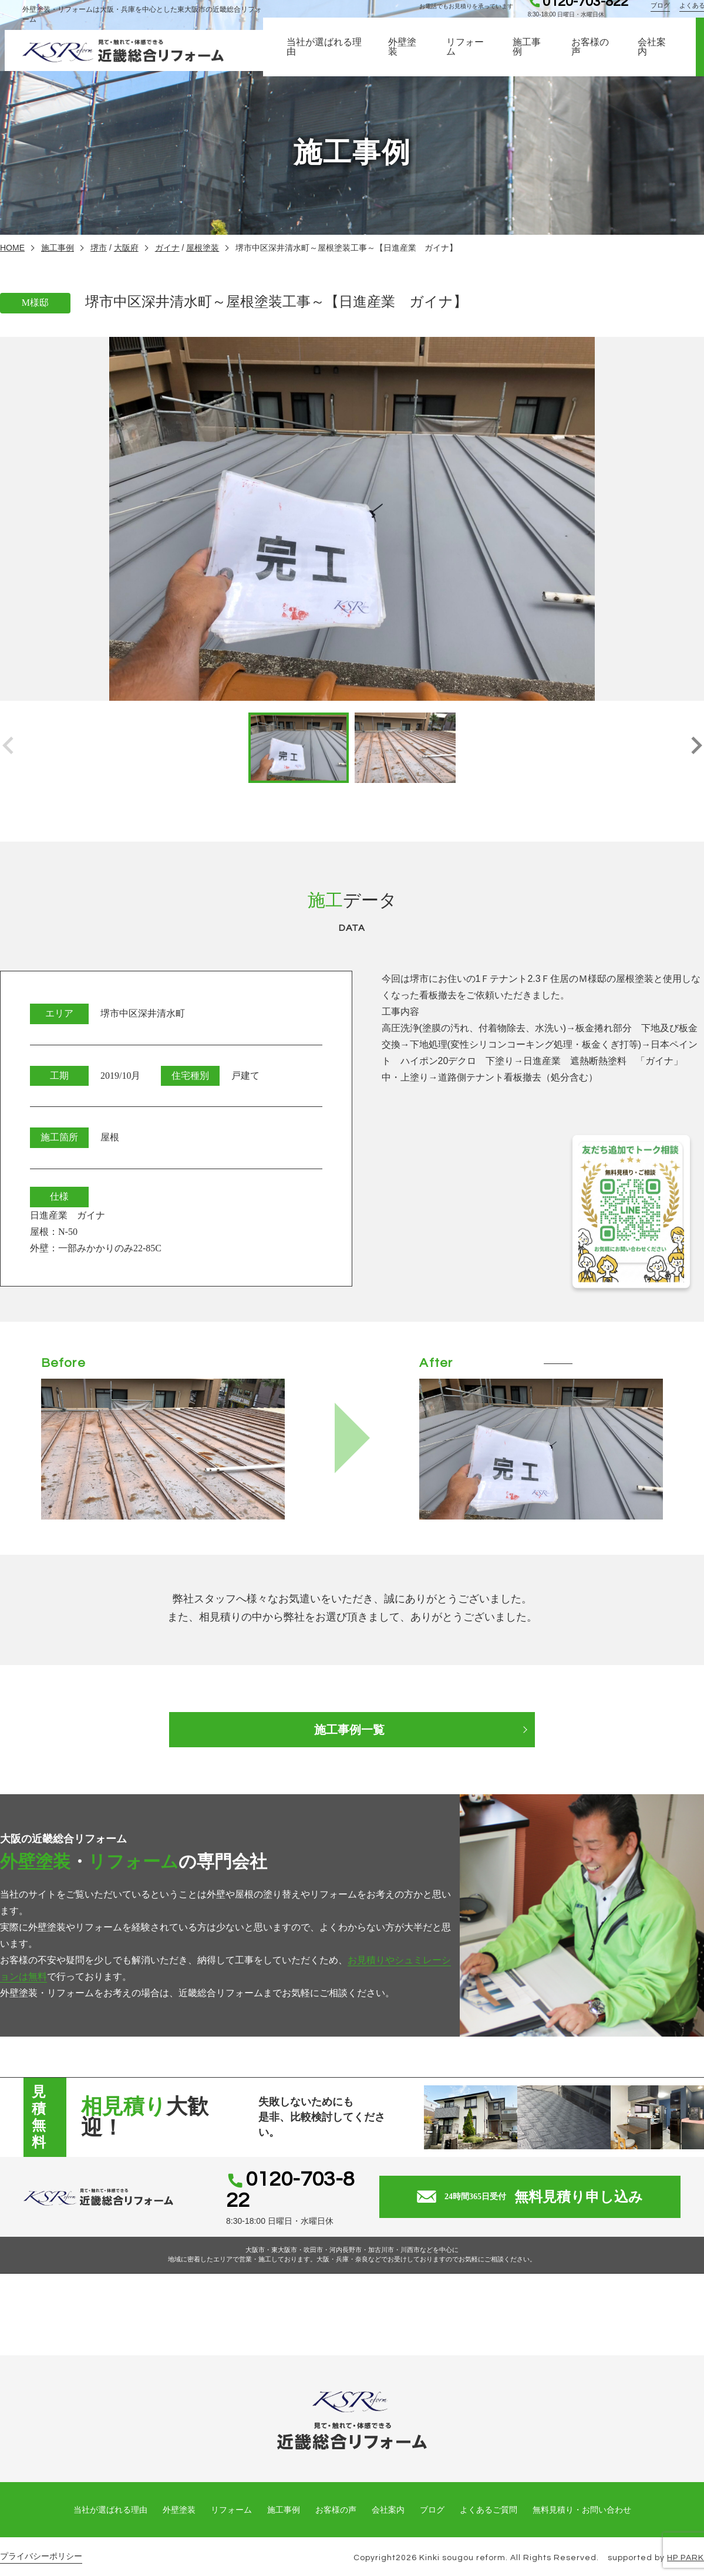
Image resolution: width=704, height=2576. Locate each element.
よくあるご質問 (488, 2495)
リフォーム (467, 58)
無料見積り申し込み (541, 2189)
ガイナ (167, 247)
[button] (696, 748)
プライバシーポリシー (41, 2542)
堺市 (98, 247)
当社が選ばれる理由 (325, 58)
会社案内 (656, 58)
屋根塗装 (202, 247)
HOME (12, 247)
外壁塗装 (404, 58)
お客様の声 (593, 58)
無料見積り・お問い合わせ (582, 2495)
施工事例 (530, 58)
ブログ (665, 13)
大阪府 (126, 247)
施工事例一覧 (352, 1729)
